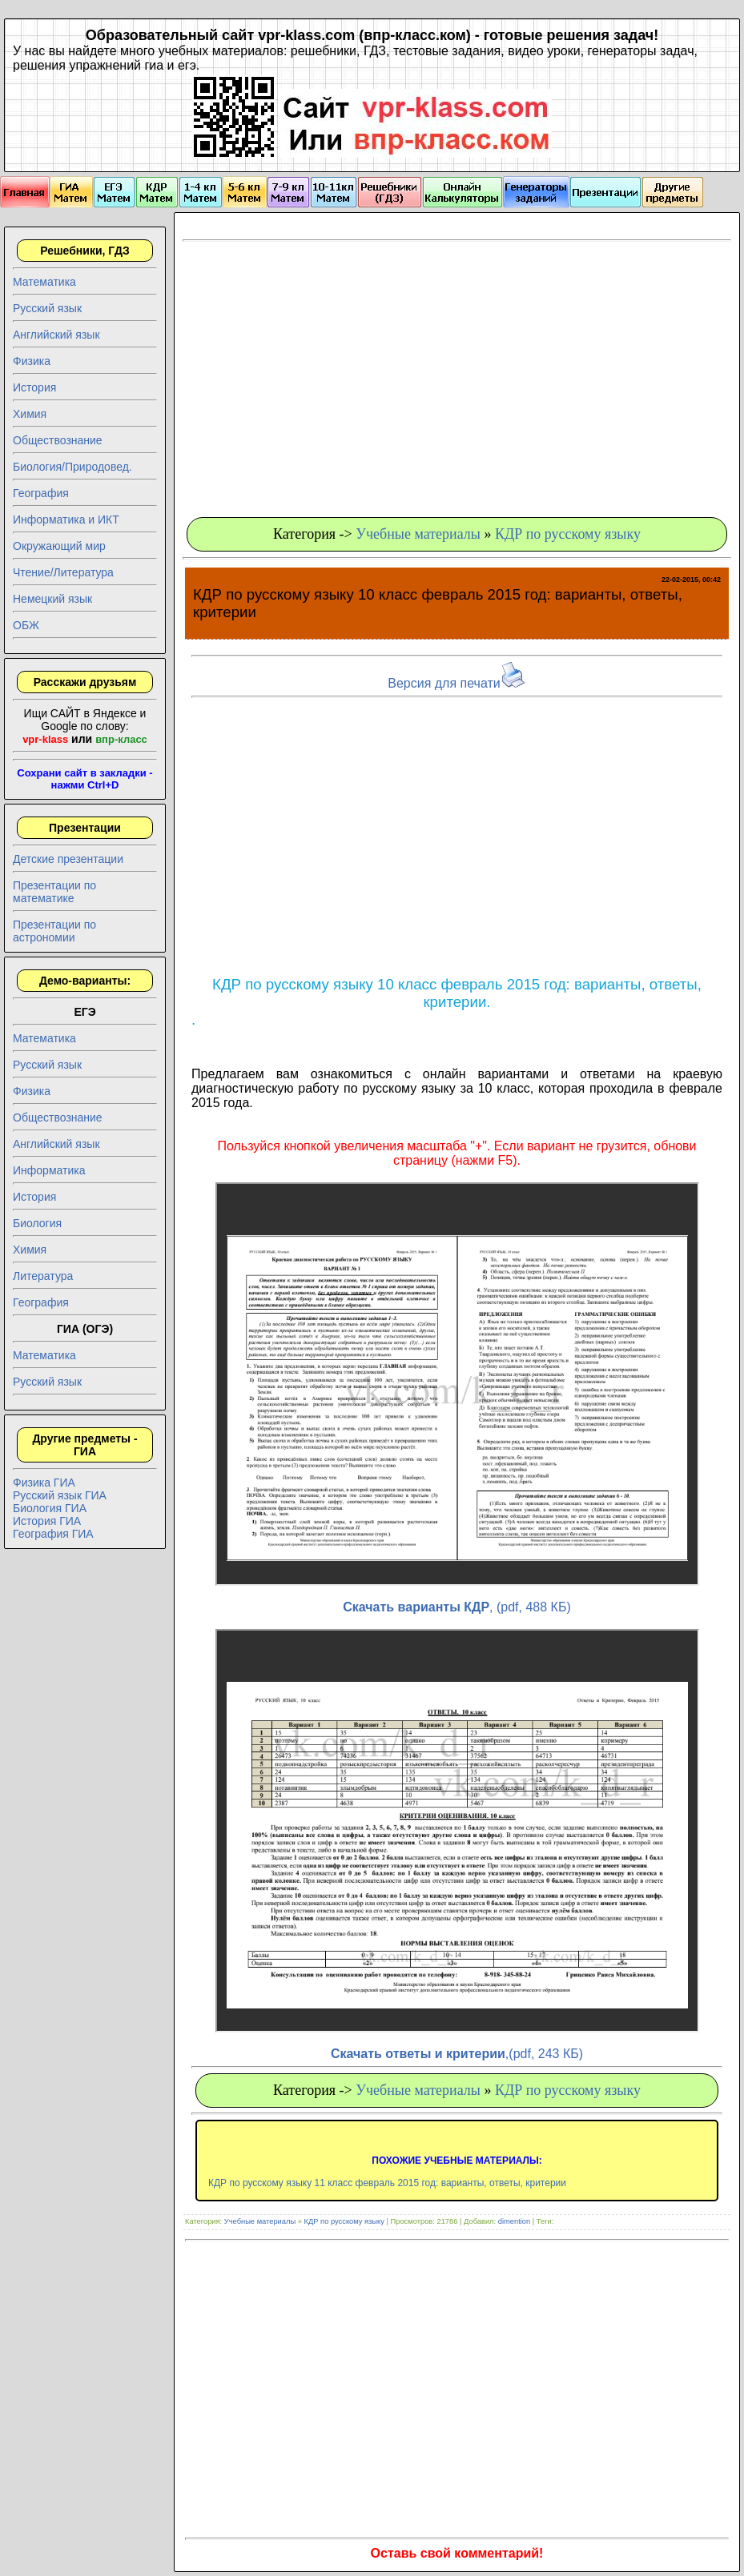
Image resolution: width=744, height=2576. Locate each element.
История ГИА (47, 1521)
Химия (29, 413)
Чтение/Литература (63, 572)
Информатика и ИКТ (66, 519)
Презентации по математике (54, 892)
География (41, 493)
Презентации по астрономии (54, 931)
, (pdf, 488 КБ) (456, 1607)
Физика (31, 361)
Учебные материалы (418, 534)
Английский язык (56, 334)
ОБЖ (26, 625)
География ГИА (53, 1533)
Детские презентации (68, 859)
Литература (43, 1276)
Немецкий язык (52, 598)
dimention (514, 2221)
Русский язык (47, 308)
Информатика (49, 1170)
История (34, 387)
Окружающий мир (59, 546)
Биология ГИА (49, 1508)
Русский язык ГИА (60, 1495)
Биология (37, 1223)
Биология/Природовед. (72, 466)
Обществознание (58, 440)
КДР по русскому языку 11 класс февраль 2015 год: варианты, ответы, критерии (387, 2183)
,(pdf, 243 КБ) (457, 2053)
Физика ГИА (44, 1482)
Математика (44, 281)
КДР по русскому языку (568, 534)
